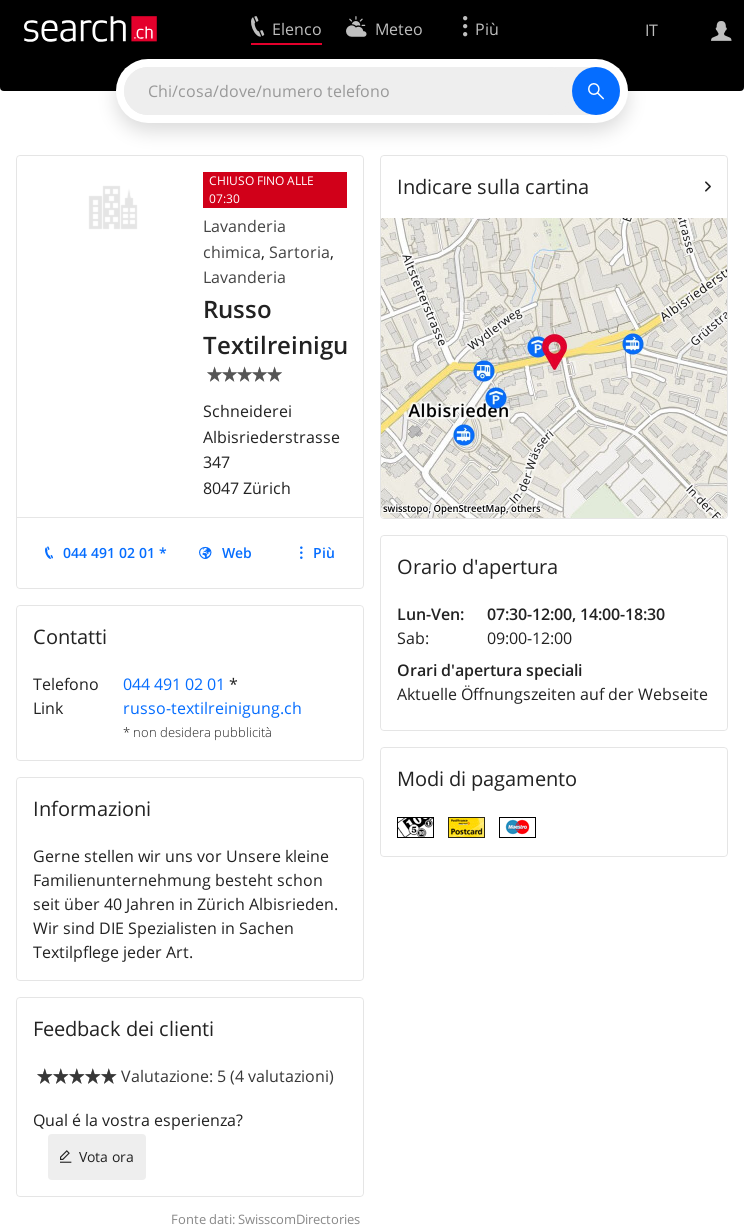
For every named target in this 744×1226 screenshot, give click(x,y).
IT (651, 30)
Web (237, 552)
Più (324, 552)
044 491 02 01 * (115, 552)
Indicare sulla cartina (493, 186)
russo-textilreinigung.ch (212, 708)
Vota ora (106, 1156)
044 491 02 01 (174, 684)
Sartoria (299, 252)
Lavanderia (244, 277)
